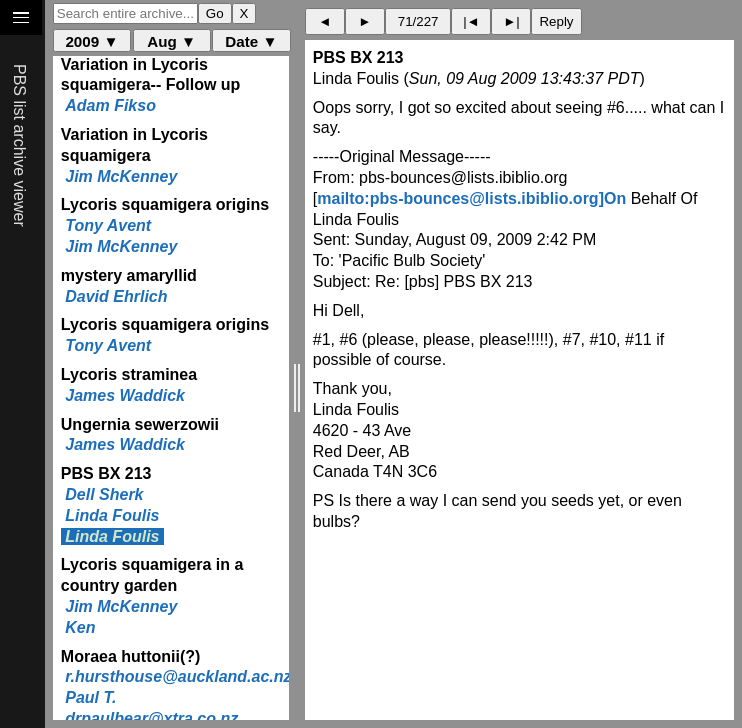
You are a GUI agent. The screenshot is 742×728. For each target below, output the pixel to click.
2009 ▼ (91, 41)
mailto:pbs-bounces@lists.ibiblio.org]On (471, 198)
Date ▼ (251, 41)
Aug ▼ (171, 41)
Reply (556, 21)
